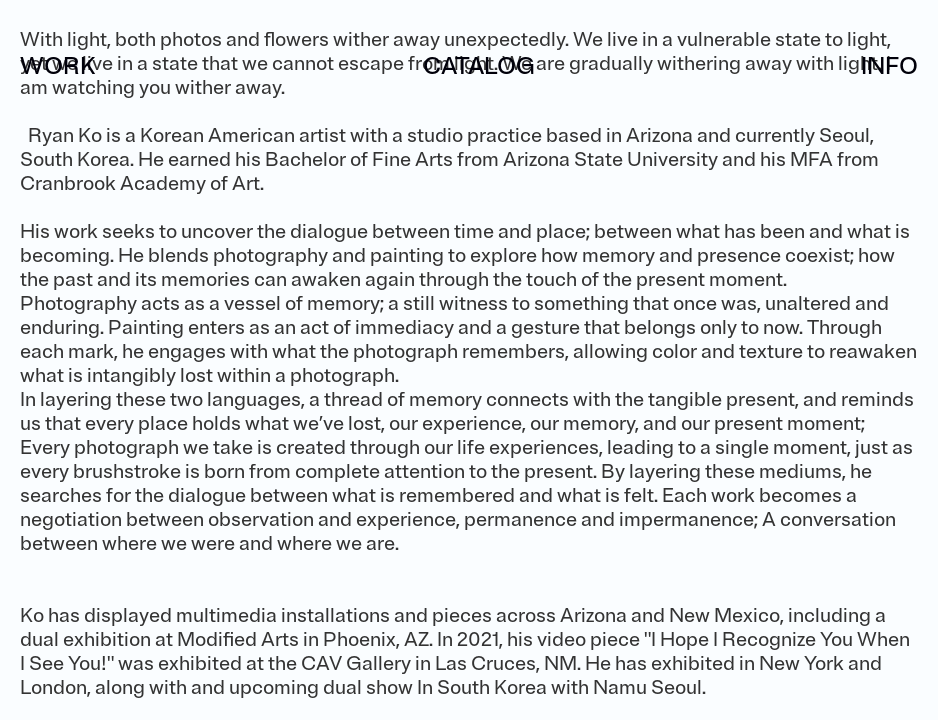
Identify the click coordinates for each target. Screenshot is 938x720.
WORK (58, 66)
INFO (889, 66)
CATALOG (479, 66)
